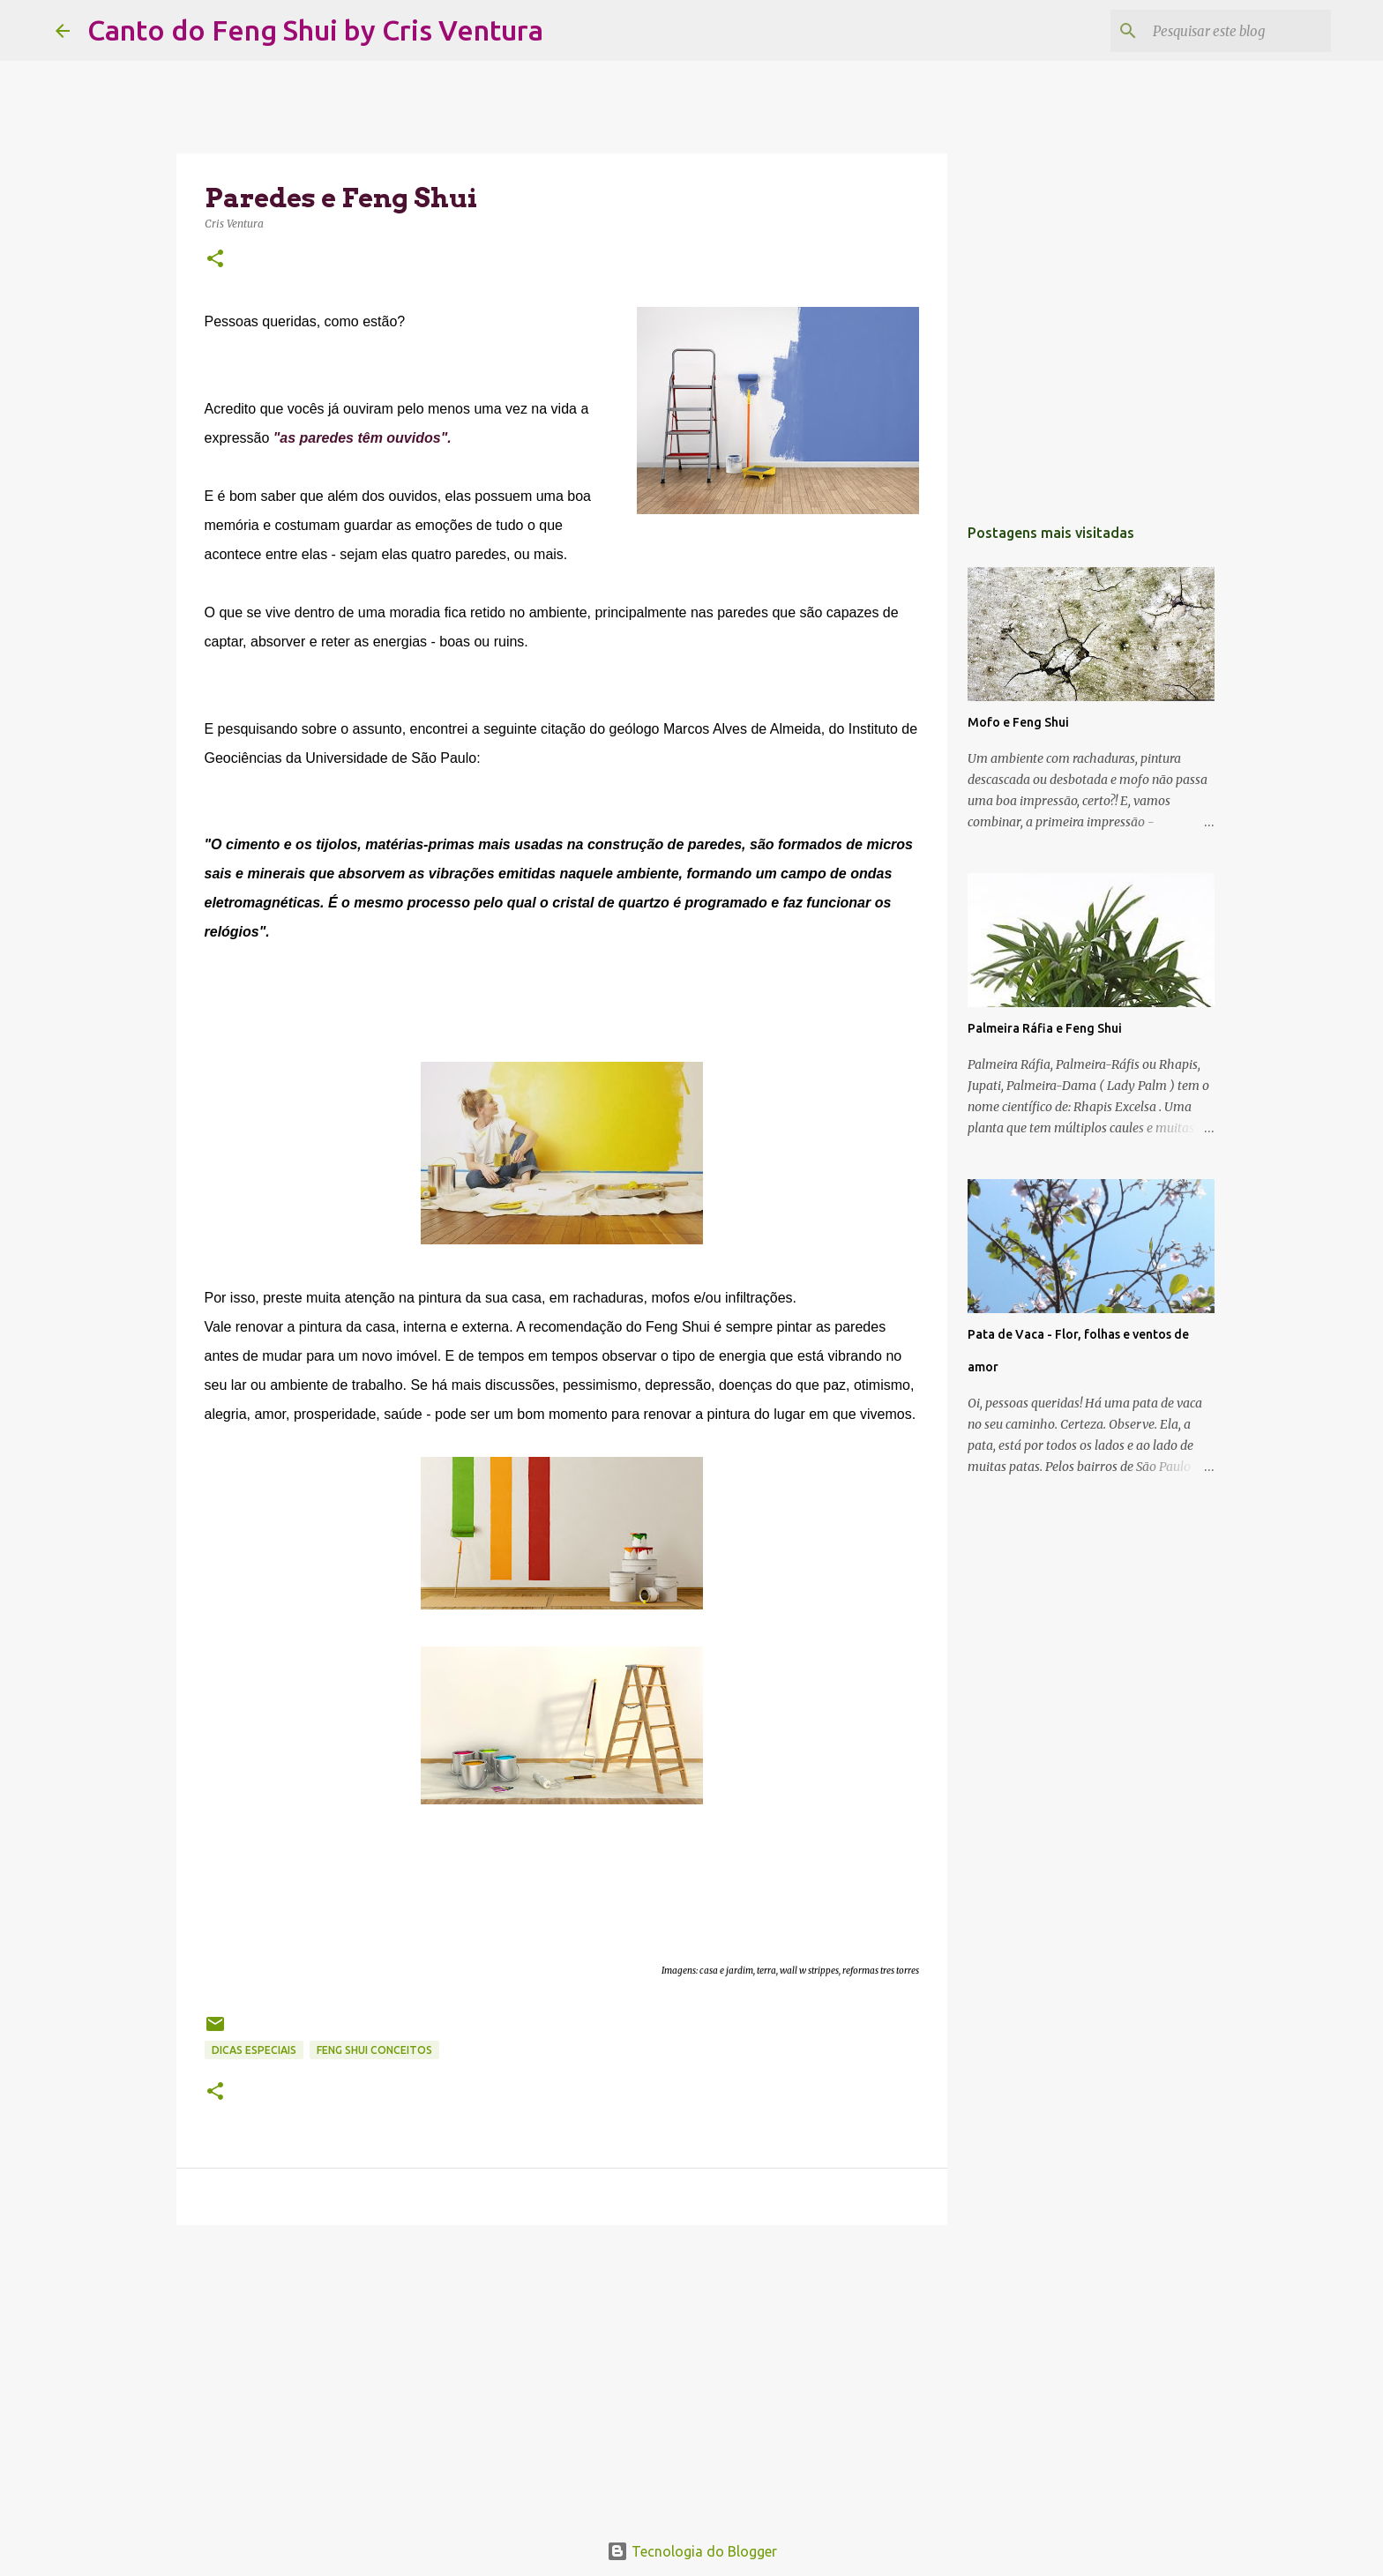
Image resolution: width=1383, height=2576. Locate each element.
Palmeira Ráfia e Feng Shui (1045, 1028)
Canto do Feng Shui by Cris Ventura (315, 30)
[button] (215, 260)
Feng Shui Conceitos (374, 2050)
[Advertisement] (561, 2374)
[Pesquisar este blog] (1238, 31)
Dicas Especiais (254, 2050)
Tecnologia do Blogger (692, 2551)
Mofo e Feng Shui (1018, 722)
